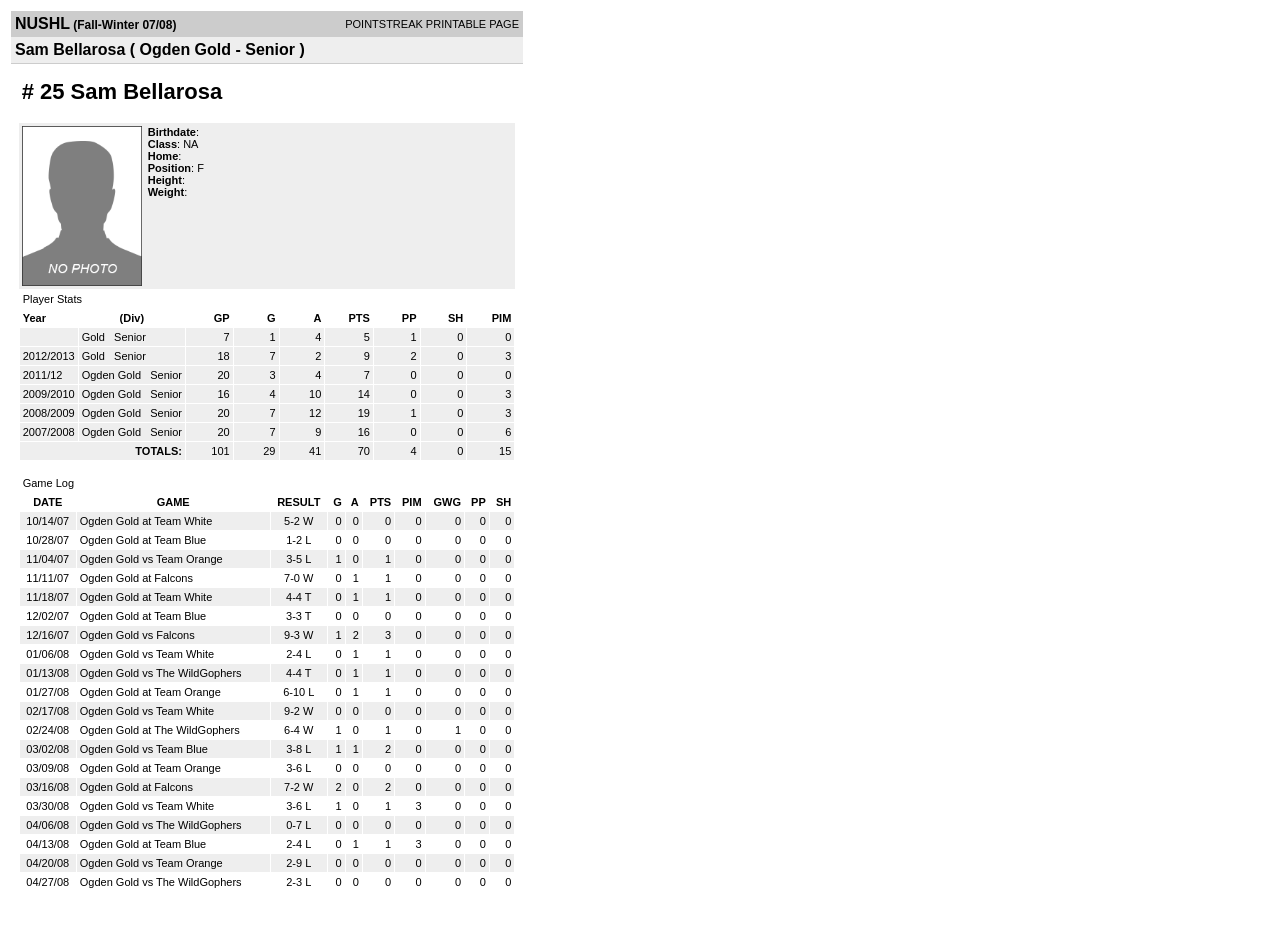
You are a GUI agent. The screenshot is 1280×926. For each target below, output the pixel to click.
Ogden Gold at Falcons (136, 578)
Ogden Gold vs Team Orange (151, 559)
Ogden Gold (113, 375)
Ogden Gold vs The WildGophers (161, 673)
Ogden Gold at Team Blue (143, 540)
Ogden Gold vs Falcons (137, 635)
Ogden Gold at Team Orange (150, 692)
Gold (95, 337)
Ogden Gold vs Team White (147, 654)
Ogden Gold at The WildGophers (160, 730)
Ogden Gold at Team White (146, 521)
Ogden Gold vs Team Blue (144, 749)
